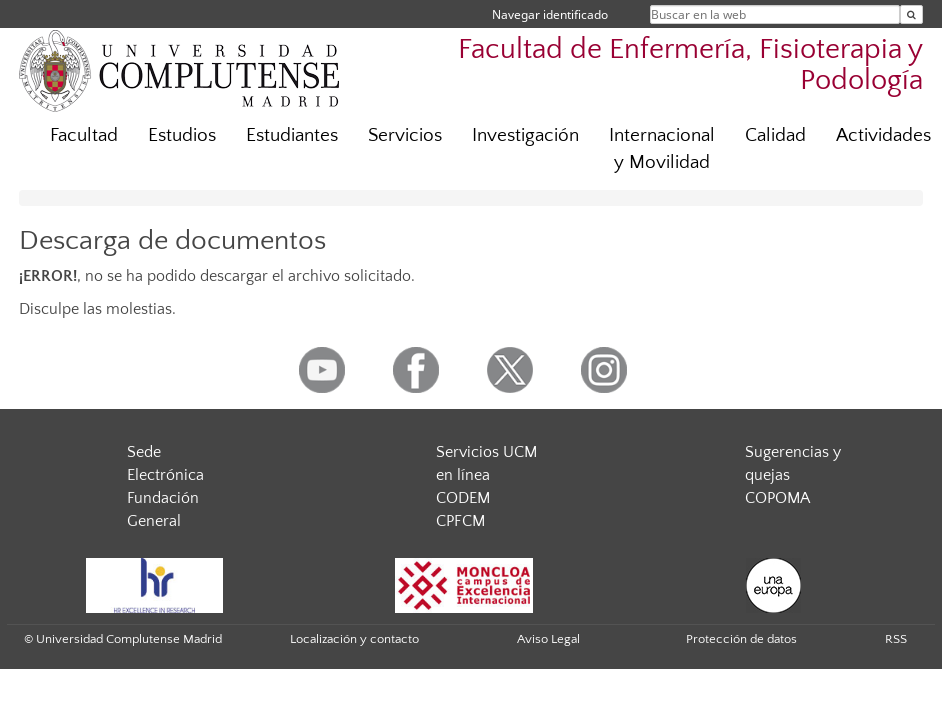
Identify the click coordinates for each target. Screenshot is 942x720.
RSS (896, 639)
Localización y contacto (354, 639)
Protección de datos (741, 639)
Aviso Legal (548, 639)
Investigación (525, 135)
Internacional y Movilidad (662, 149)
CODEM (463, 498)
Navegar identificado (550, 14)
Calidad (775, 135)
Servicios (405, 135)
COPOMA (777, 498)
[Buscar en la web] (911, 14)
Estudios (182, 135)
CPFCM (460, 521)
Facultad (84, 135)
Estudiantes (292, 135)
